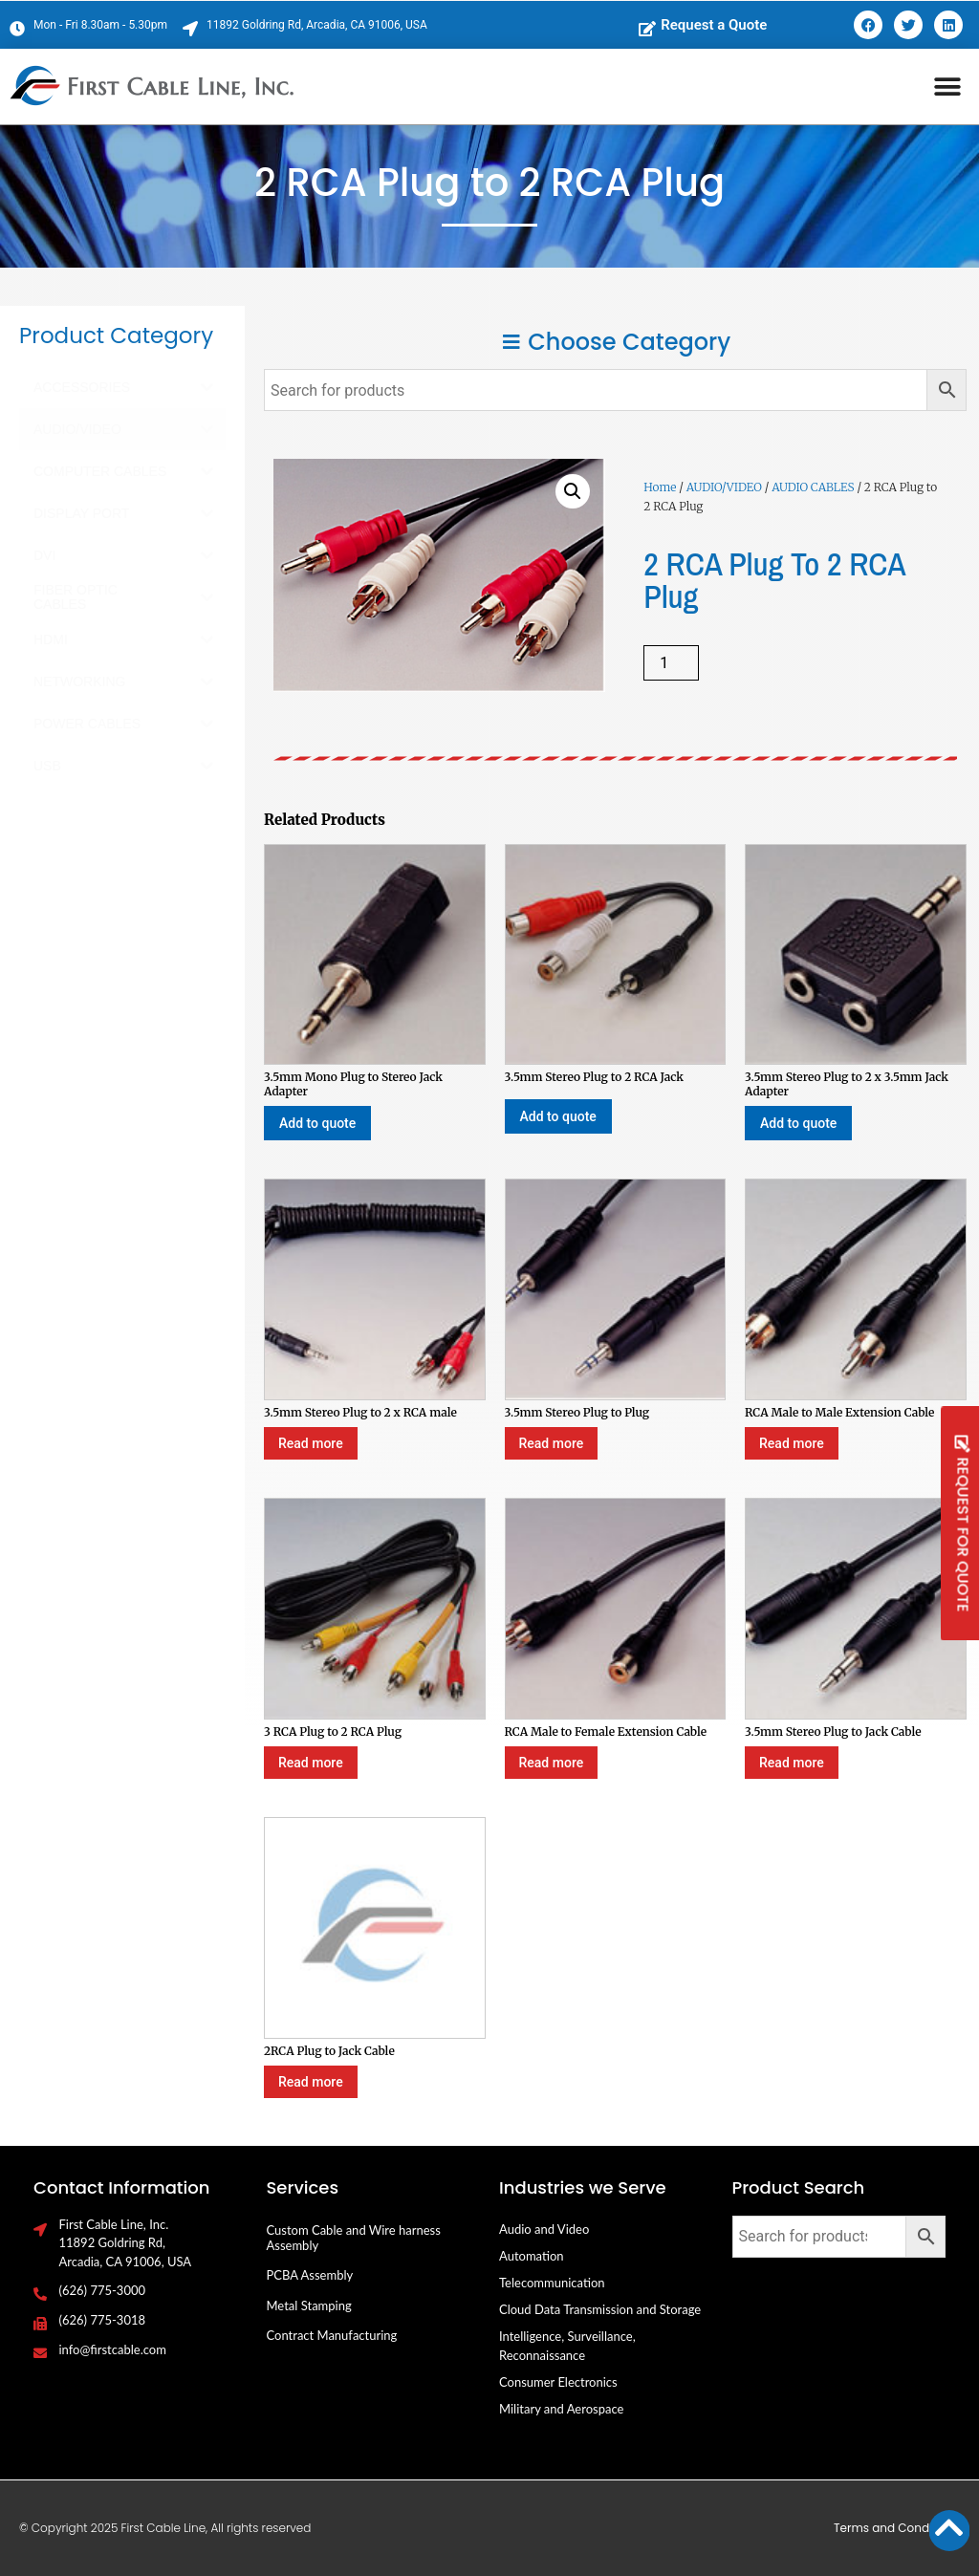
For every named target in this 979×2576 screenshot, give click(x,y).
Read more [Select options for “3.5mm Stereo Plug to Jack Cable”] (791, 1762)
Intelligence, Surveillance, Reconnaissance (567, 2345)
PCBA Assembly (310, 2275)
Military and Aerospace (561, 2408)
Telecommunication (552, 2282)
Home (659, 487)
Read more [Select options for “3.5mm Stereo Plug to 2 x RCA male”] (310, 1443)
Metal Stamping (309, 2305)
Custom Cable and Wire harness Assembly (354, 2237)
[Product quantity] (671, 663)
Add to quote (317, 1123)
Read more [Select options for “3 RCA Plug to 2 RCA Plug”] (310, 1762)
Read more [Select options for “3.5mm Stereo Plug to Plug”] (551, 1443)
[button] (947, 86)
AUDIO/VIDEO (724, 487)
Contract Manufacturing (332, 2335)
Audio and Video (544, 2229)
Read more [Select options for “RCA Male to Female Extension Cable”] (551, 1762)
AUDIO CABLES (813, 487)
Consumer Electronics (558, 2382)
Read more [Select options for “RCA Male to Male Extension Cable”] (791, 1443)
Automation (531, 2255)
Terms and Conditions (897, 2528)
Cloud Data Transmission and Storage (600, 2309)
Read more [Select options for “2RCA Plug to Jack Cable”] (310, 2081)
